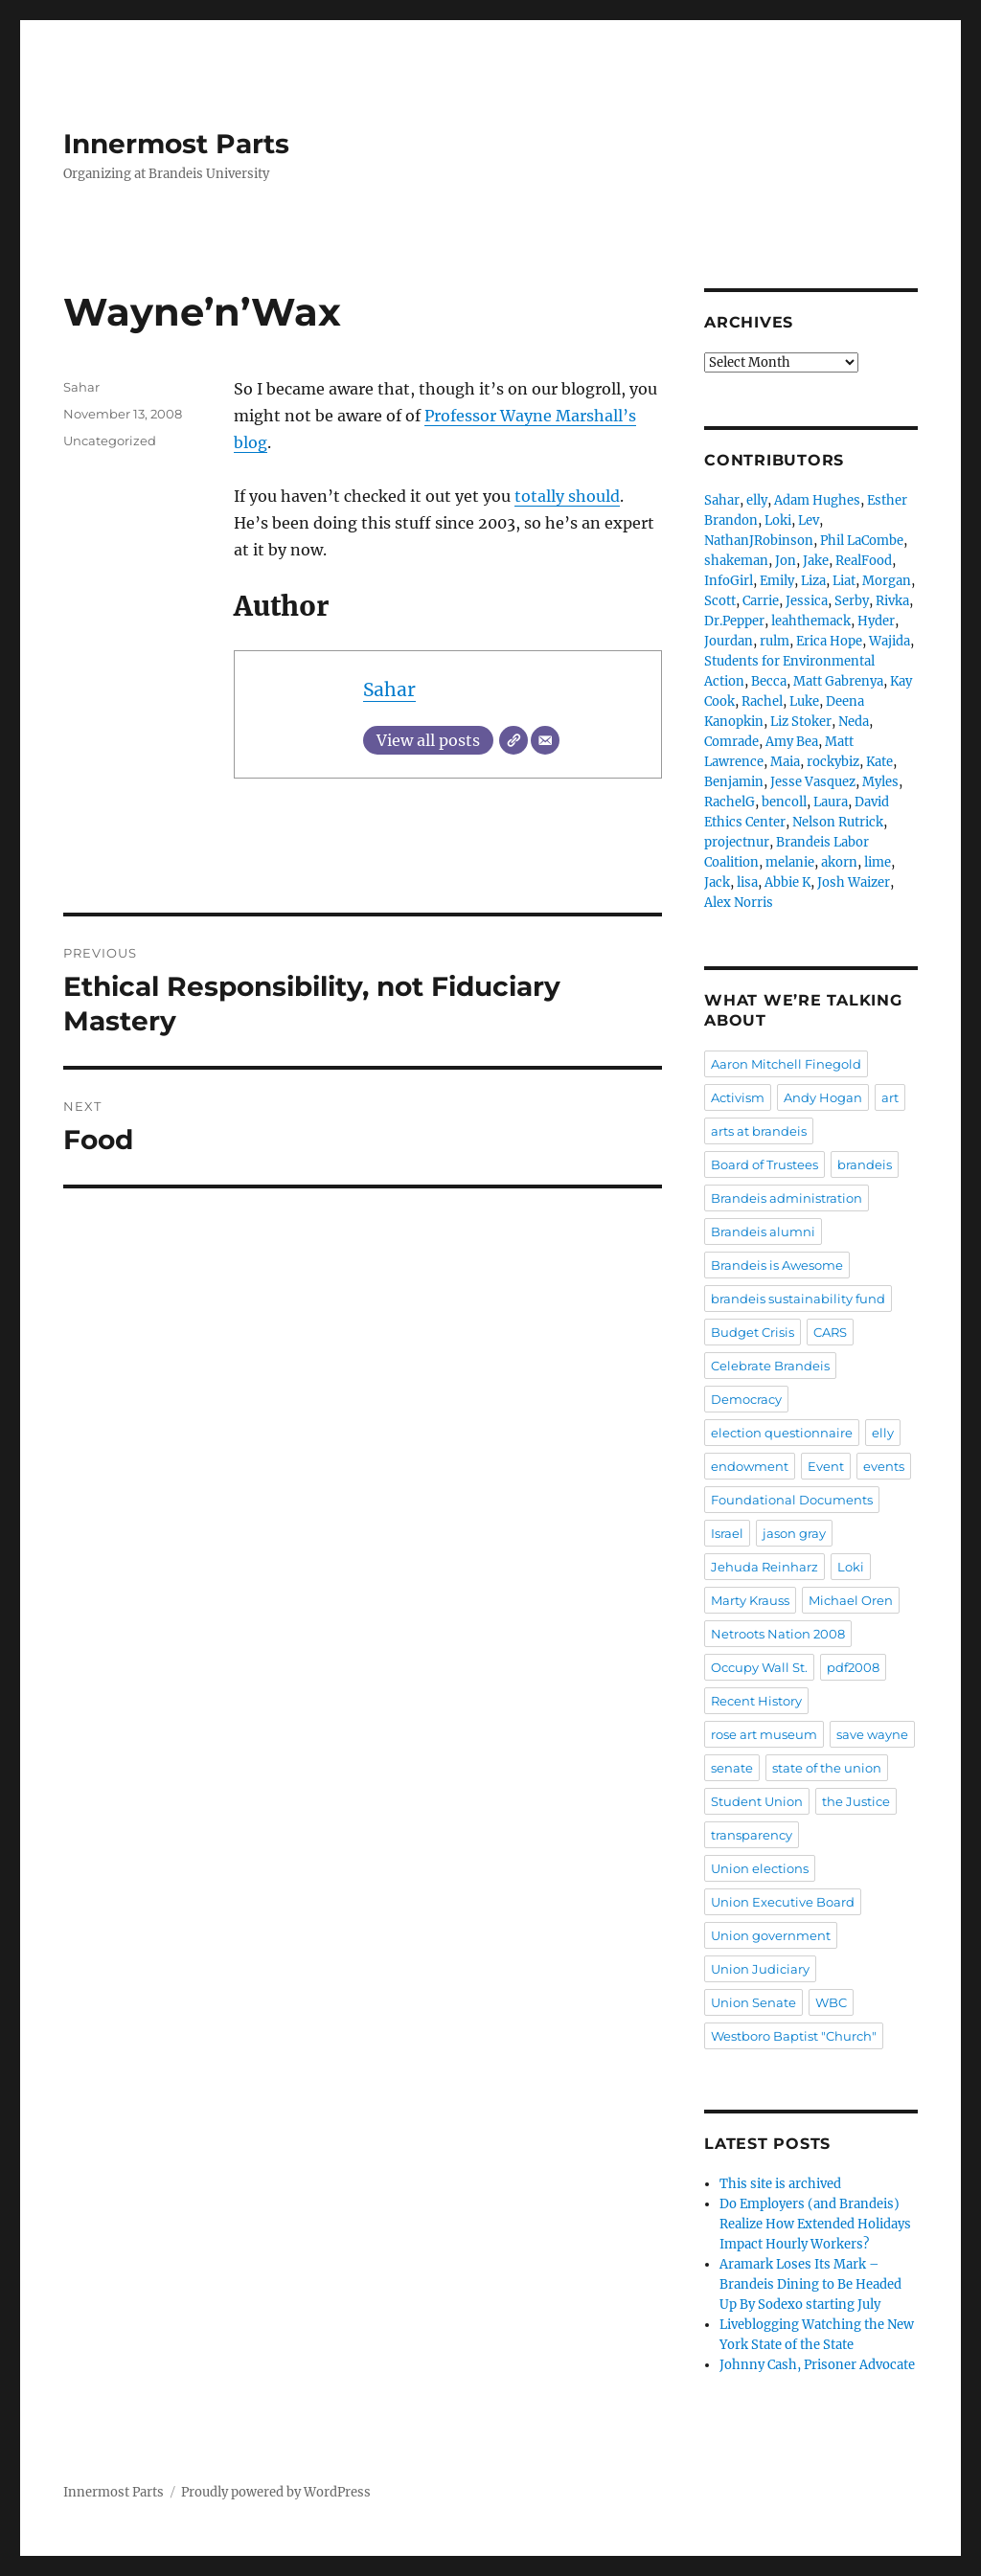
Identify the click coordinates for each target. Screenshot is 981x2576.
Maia (785, 762)
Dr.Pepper (734, 621)
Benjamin (734, 782)
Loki (777, 520)
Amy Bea (791, 742)
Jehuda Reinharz (764, 1566)
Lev (808, 520)
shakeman (736, 561)
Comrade (731, 742)
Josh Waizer (853, 882)
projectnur (736, 842)
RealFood (863, 561)
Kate (879, 762)
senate (732, 1767)
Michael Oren (851, 1600)
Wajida (889, 641)
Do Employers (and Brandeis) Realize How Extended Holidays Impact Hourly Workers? (815, 2224)
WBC (831, 2002)
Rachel (762, 701)
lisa (747, 882)
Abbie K (787, 882)
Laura (830, 802)
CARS (830, 1332)
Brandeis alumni (763, 1231)
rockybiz (833, 762)
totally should (567, 496)
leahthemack (811, 621)
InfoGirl (728, 581)
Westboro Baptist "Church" (794, 2036)
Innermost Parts (176, 143)
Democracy (746, 1399)
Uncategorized (109, 440)
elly (756, 500)
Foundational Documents (792, 1499)
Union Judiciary (760, 1969)
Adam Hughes (817, 500)
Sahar (389, 689)
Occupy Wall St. (759, 1667)
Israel (727, 1533)
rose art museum (764, 1734)
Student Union (757, 1801)
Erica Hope (829, 641)
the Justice (856, 1801)
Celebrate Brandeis (770, 1365)
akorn (839, 862)
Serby (851, 601)
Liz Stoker (801, 721)
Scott (720, 601)
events (883, 1466)
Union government (771, 1935)
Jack (717, 882)
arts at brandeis (759, 1131)
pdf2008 (853, 1667)
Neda (853, 721)
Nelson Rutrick (837, 822)
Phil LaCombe (861, 540)
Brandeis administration (786, 1198)
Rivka (892, 601)
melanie (789, 862)
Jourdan (728, 641)
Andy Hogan (823, 1097)
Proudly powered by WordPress (276, 2492)
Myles (880, 782)
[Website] (513, 740)
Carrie (760, 601)
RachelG (729, 802)
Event (826, 1466)
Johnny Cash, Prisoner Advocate (817, 2365)
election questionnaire (782, 1432)
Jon (785, 561)
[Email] (545, 740)
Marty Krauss (750, 1600)
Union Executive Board (783, 1901)
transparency (751, 1834)
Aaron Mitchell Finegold (786, 1064)
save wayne (872, 1734)
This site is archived (780, 2184)
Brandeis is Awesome (777, 1265)
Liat (844, 581)
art (890, 1097)
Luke (804, 701)
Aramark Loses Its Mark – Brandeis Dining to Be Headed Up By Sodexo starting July (810, 2284)
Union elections (760, 1868)
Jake (816, 561)
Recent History (756, 1700)
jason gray (794, 1533)
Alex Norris (738, 902)
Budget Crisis (752, 1332)
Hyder (876, 621)
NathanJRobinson (758, 540)
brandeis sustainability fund (798, 1298)
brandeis (864, 1164)
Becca (769, 681)
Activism (737, 1097)
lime (877, 862)
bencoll (784, 802)
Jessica (807, 601)
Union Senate (753, 2002)
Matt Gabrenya (838, 681)
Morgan (886, 581)
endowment (749, 1466)
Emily (777, 581)
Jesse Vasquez (813, 782)
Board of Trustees (764, 1164)
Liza (813, 581)
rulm (774, 641)
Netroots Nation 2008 (778, 1633)
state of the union (826, 1767)
